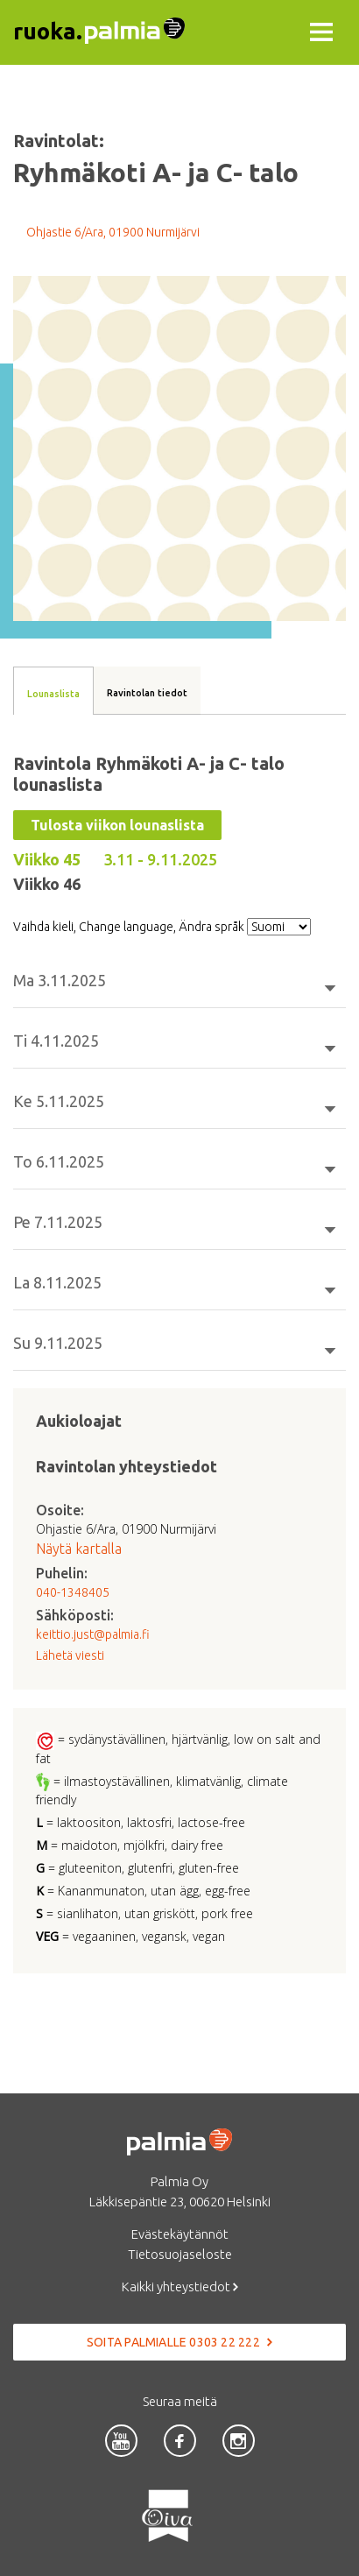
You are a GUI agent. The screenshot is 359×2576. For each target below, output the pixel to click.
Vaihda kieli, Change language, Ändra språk (128, 927)
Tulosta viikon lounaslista (117, 825)
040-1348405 (72, 1592)
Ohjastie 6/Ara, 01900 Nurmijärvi (113, 232)
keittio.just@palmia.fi (93, 1634)
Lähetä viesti (70, 1655)
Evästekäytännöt (180, 2234)
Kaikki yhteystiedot (180, 2286)
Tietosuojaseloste (180, 2254)
